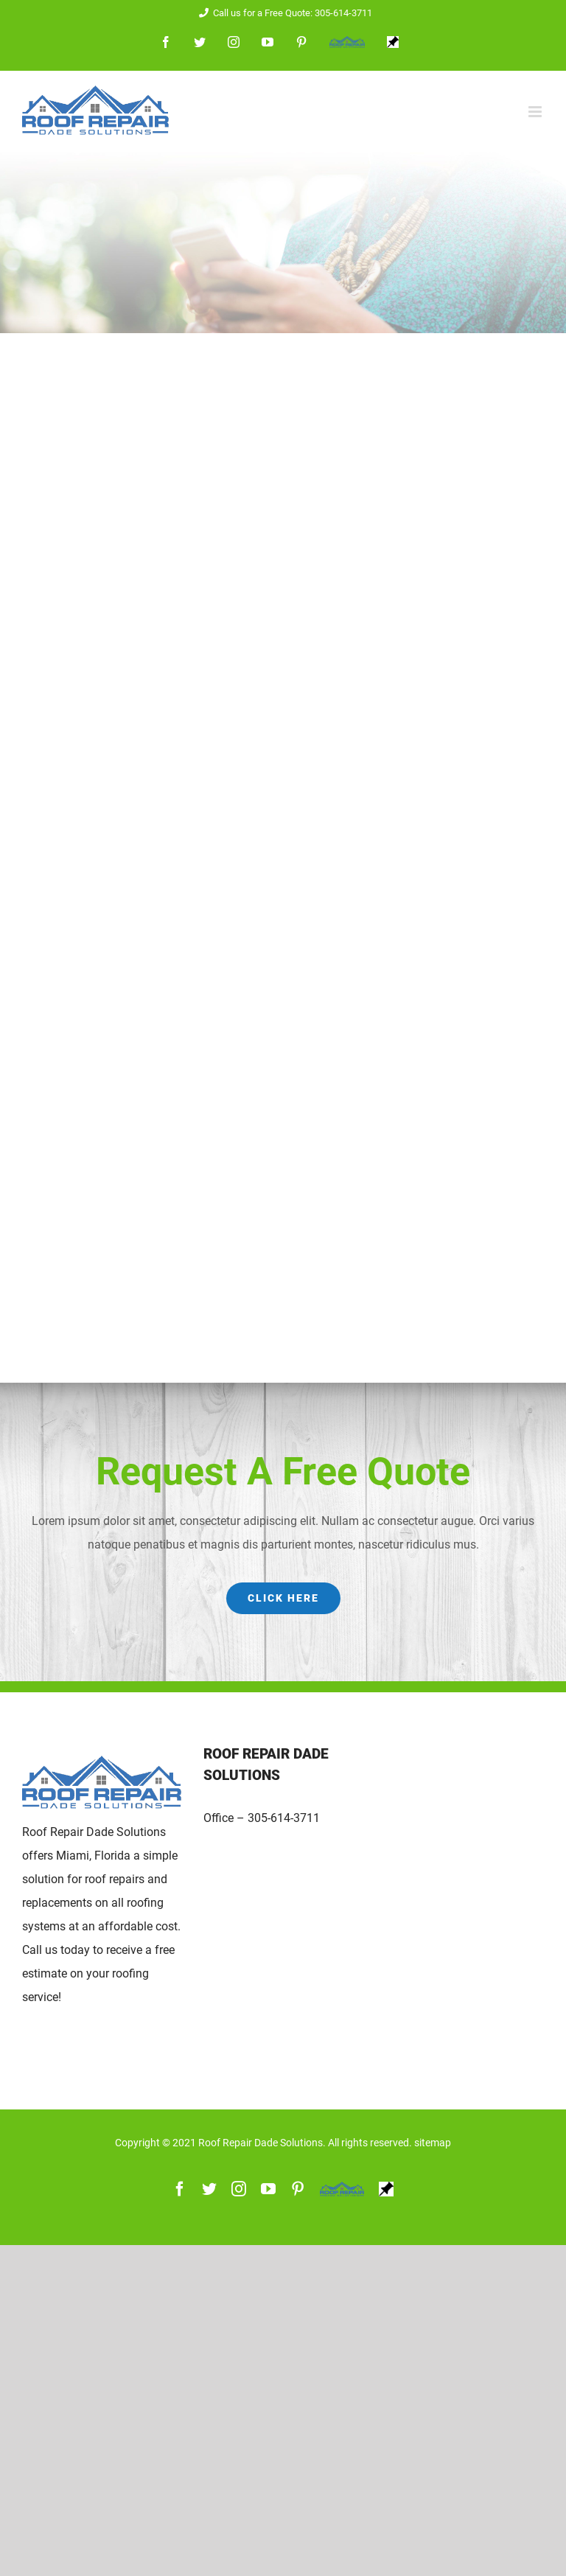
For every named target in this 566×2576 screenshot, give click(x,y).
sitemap (432, 2143)
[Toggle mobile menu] (536, 111)
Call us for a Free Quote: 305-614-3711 (283, 12)
